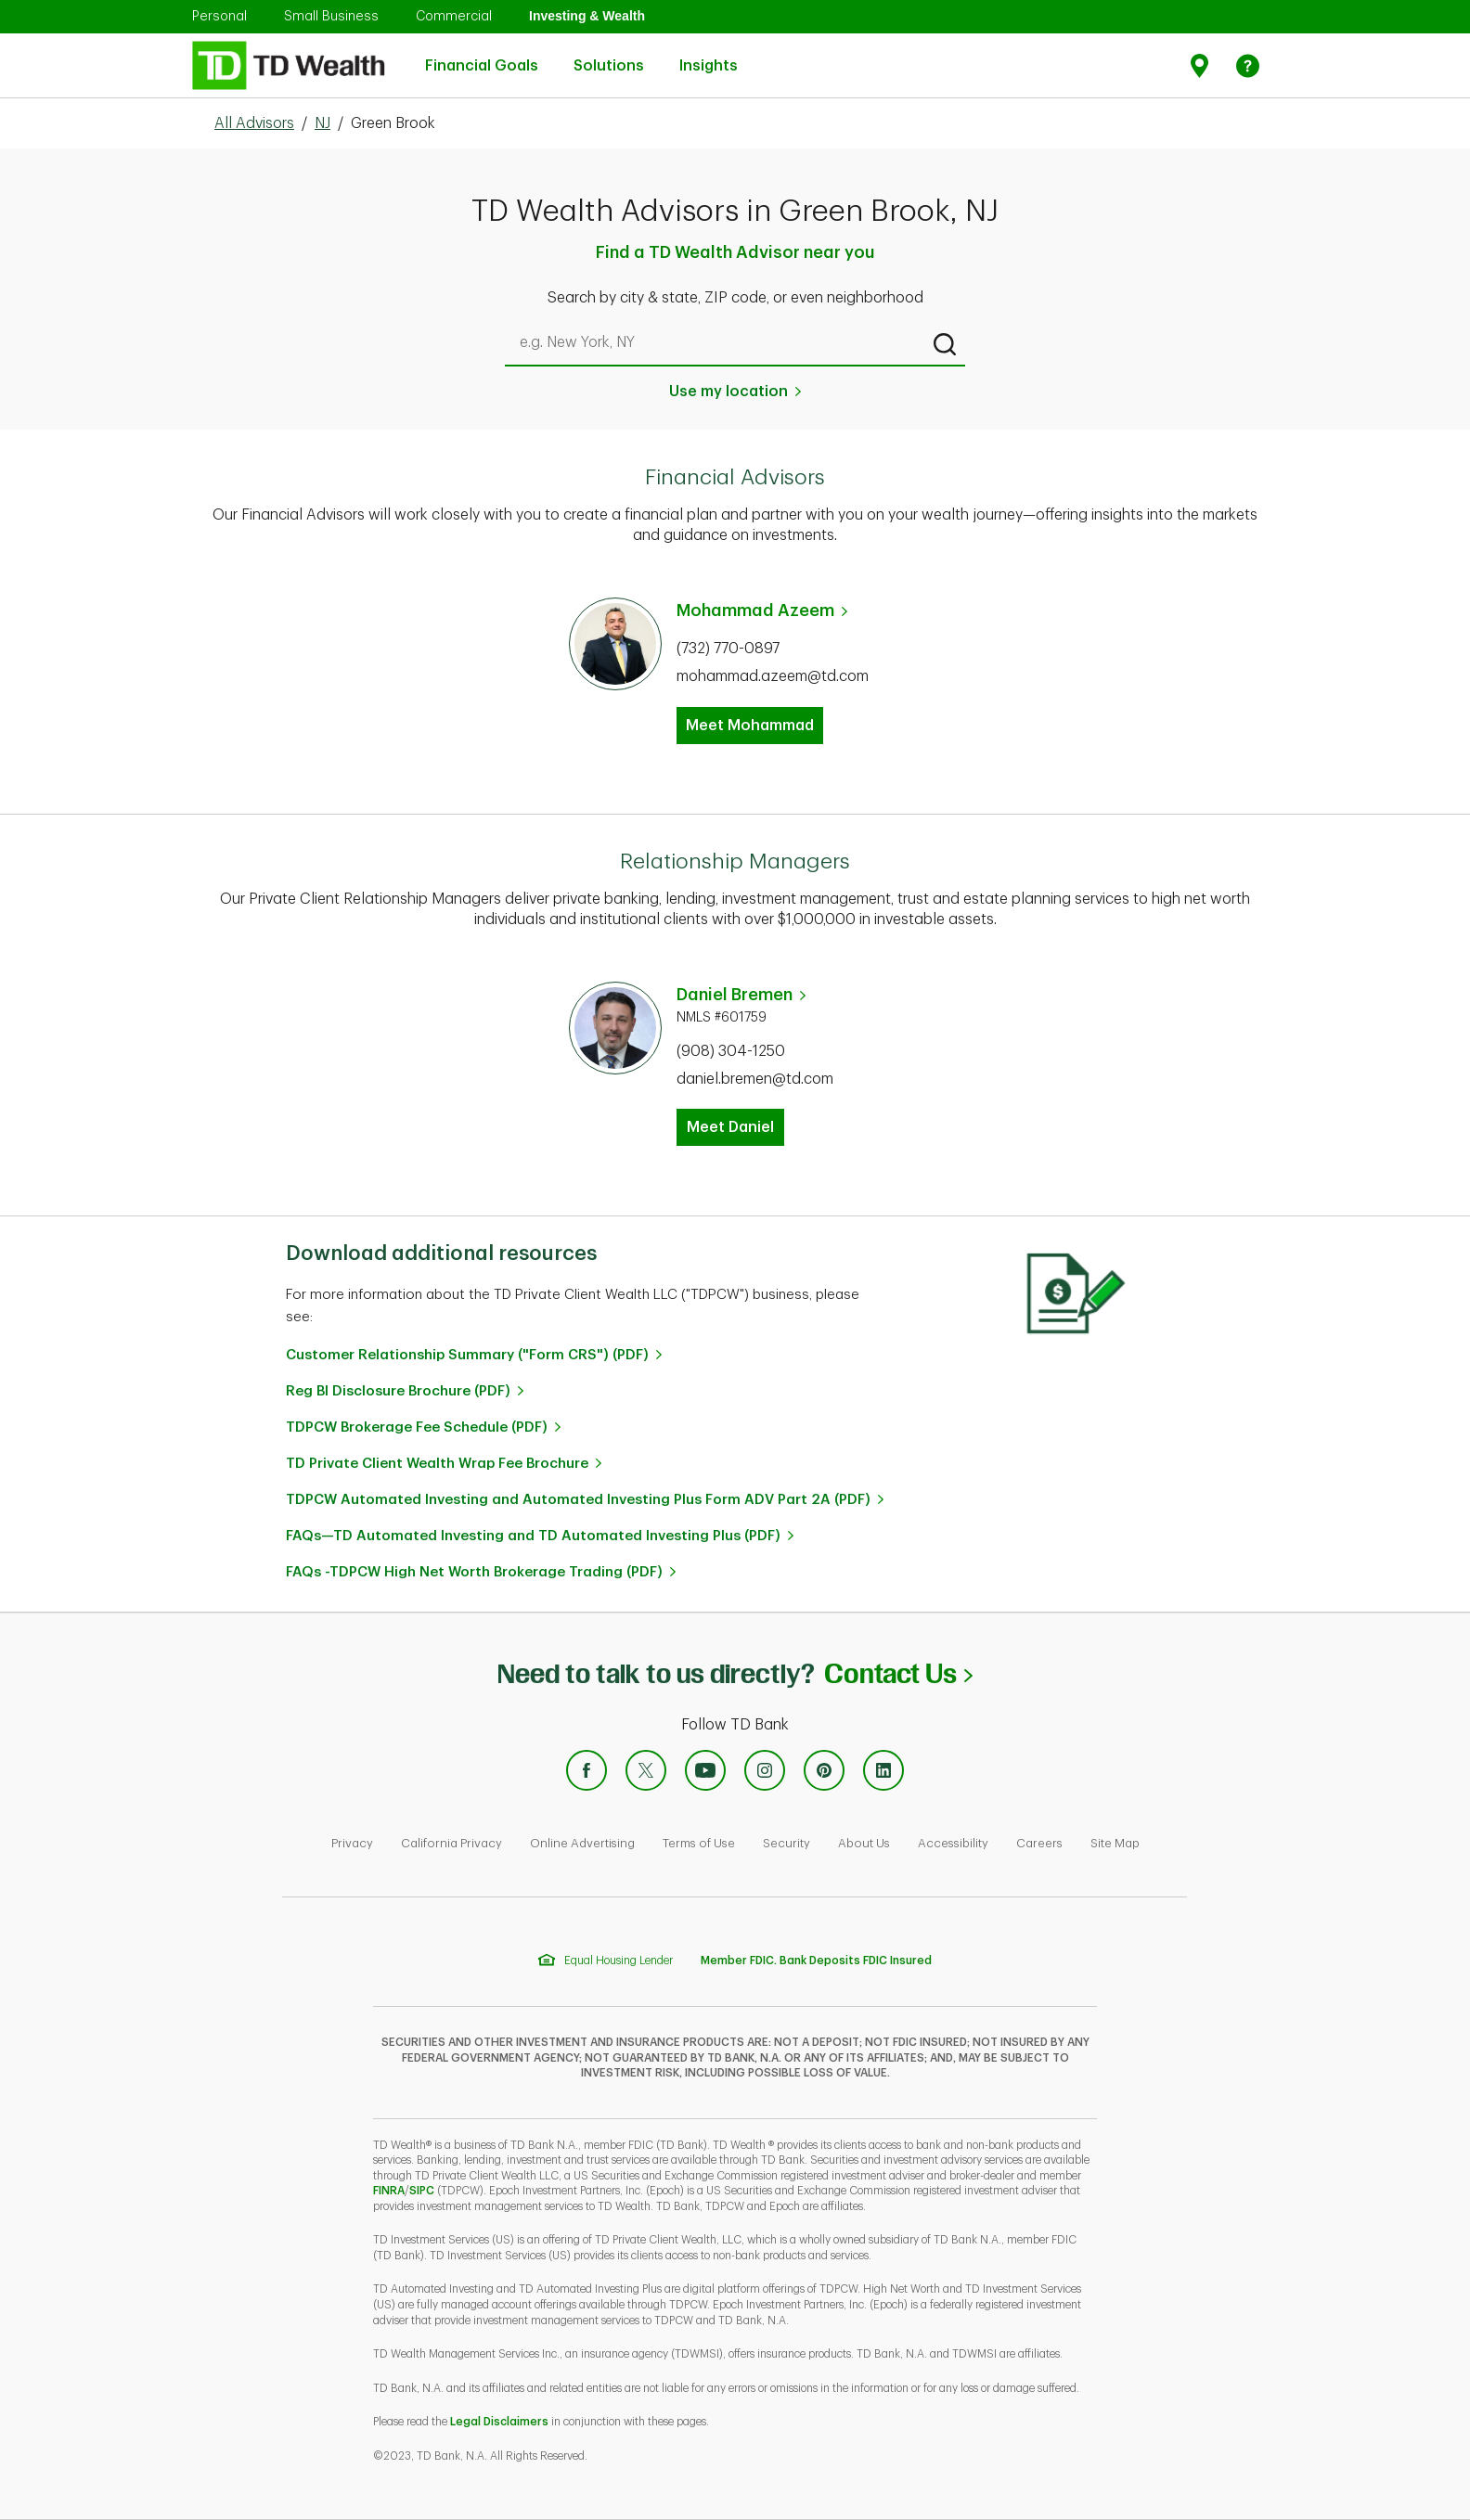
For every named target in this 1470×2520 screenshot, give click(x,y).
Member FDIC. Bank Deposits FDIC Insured (816, 1960)
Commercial (454, 15)
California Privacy (451, 1843)
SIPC (421, 2190)
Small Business (331, 15)
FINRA (389, 2190)
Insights (708, 54)
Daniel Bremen (735, 994)
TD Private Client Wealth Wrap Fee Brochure (437, 1464)
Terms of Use (699, 1843)
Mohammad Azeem (755, 610)
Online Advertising (582, 1843)
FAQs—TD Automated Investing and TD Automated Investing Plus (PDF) (533, 1536)
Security (786, 1843)
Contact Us (898, 1673)
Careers (1039, 1843)
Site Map (1115, 1843)
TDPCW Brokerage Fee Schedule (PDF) (417, 1427)
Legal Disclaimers (499, 2421)
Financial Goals (481, 54)
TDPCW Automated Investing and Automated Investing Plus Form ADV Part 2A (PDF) (578, 1500)
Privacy (352, 1843)
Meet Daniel (730, 1127)
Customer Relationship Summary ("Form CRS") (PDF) (467, 1355)
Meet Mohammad (750, 725)
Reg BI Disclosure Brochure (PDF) (398, 1391)
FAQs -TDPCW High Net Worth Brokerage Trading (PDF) (474, 1572)
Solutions (609, 54)
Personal (219, 15)
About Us (864, 1843)
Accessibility (953, 1843)
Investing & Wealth (587, 15)
